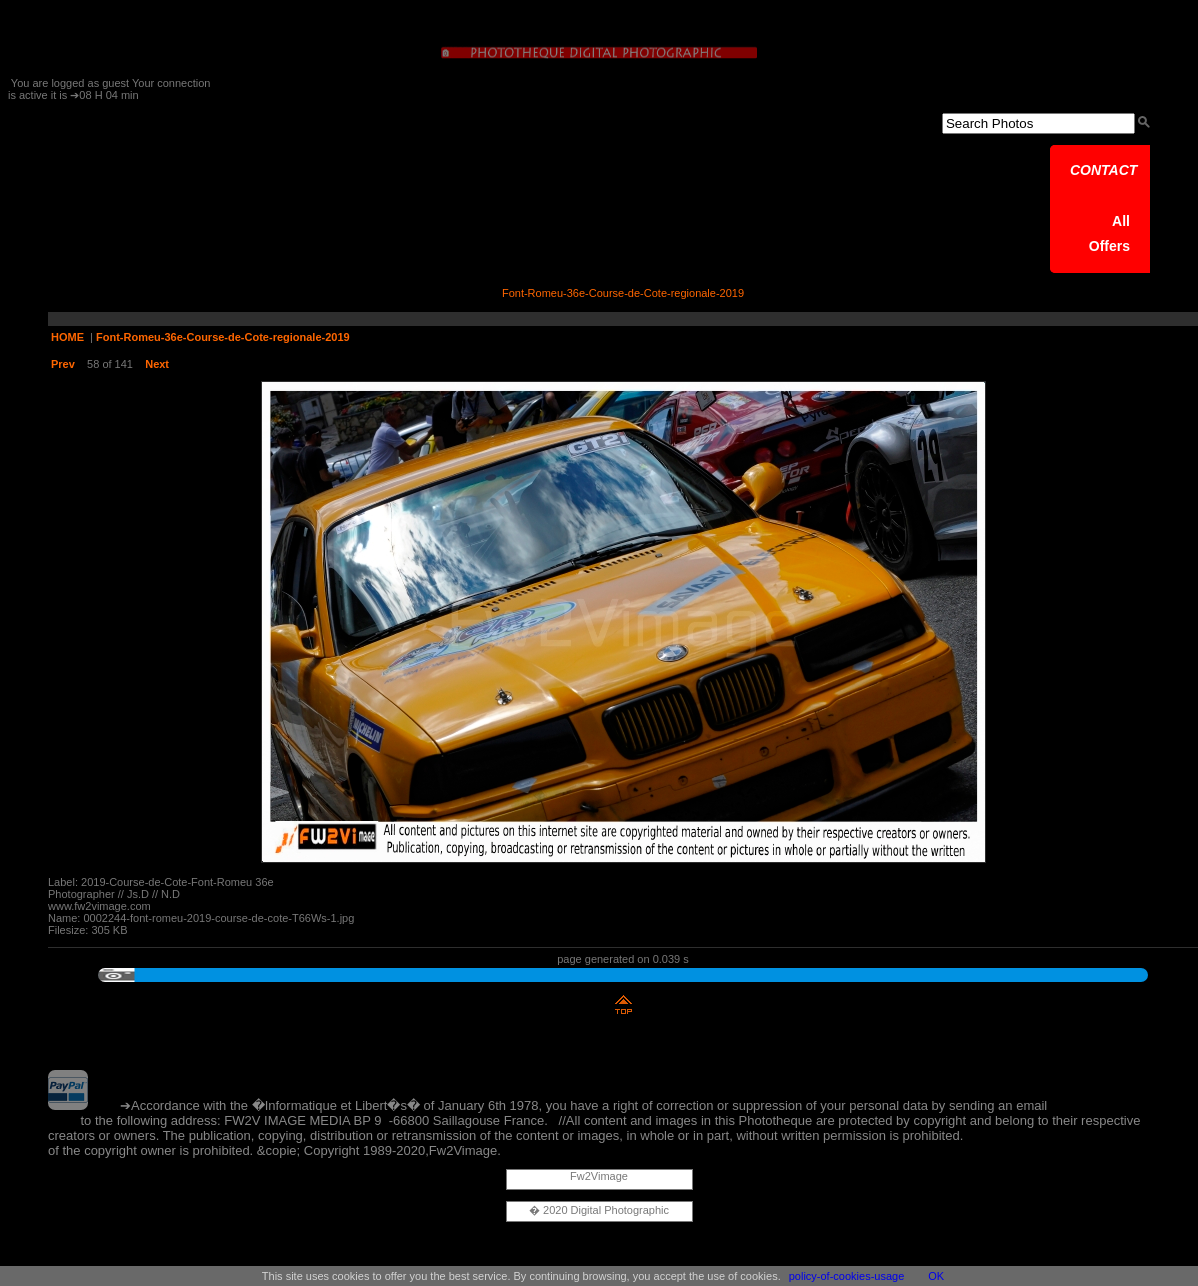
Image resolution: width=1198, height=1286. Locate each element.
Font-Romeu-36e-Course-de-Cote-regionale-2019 (223, 337)
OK (936, 1276)
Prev (63, 364)
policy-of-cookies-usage (847, 1276)
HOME (67, 337)
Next (157, 364)
